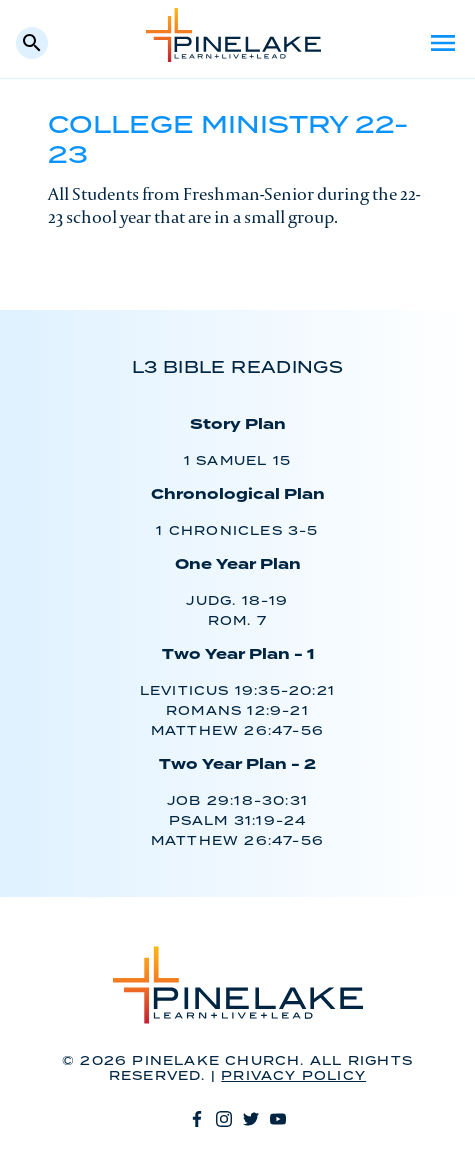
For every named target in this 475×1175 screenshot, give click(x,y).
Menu (443, 43)
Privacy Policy (293, 1076)
